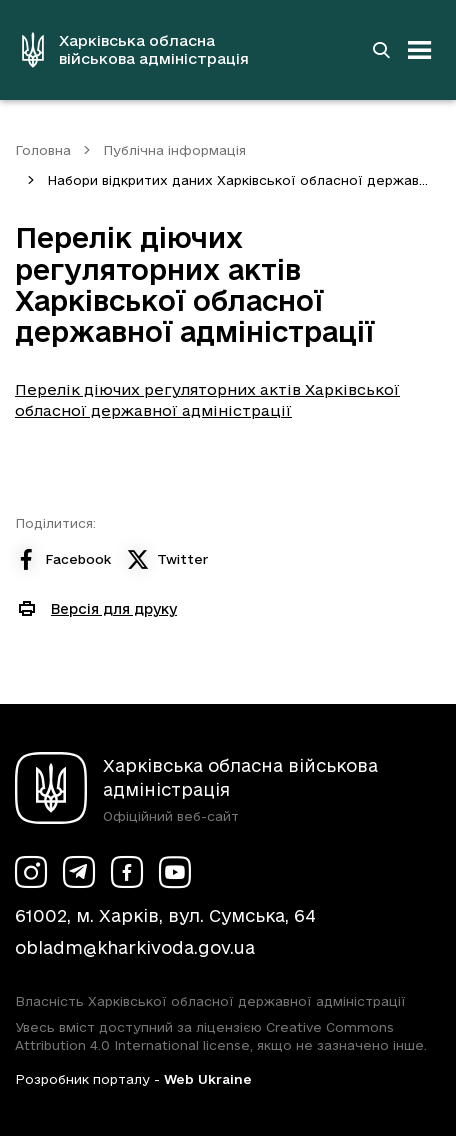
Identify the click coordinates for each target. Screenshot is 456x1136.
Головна (43, 150)
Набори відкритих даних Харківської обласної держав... (237, 180)
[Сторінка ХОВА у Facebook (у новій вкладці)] (127, 872)
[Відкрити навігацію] (420, 50)
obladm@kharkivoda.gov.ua (135, 947)
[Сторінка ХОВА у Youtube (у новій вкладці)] (175, 872)
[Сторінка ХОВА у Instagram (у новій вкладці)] (31, 872)
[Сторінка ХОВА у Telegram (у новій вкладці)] (79, 872)
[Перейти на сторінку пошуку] (381, 50)
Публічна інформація (174, 150)
